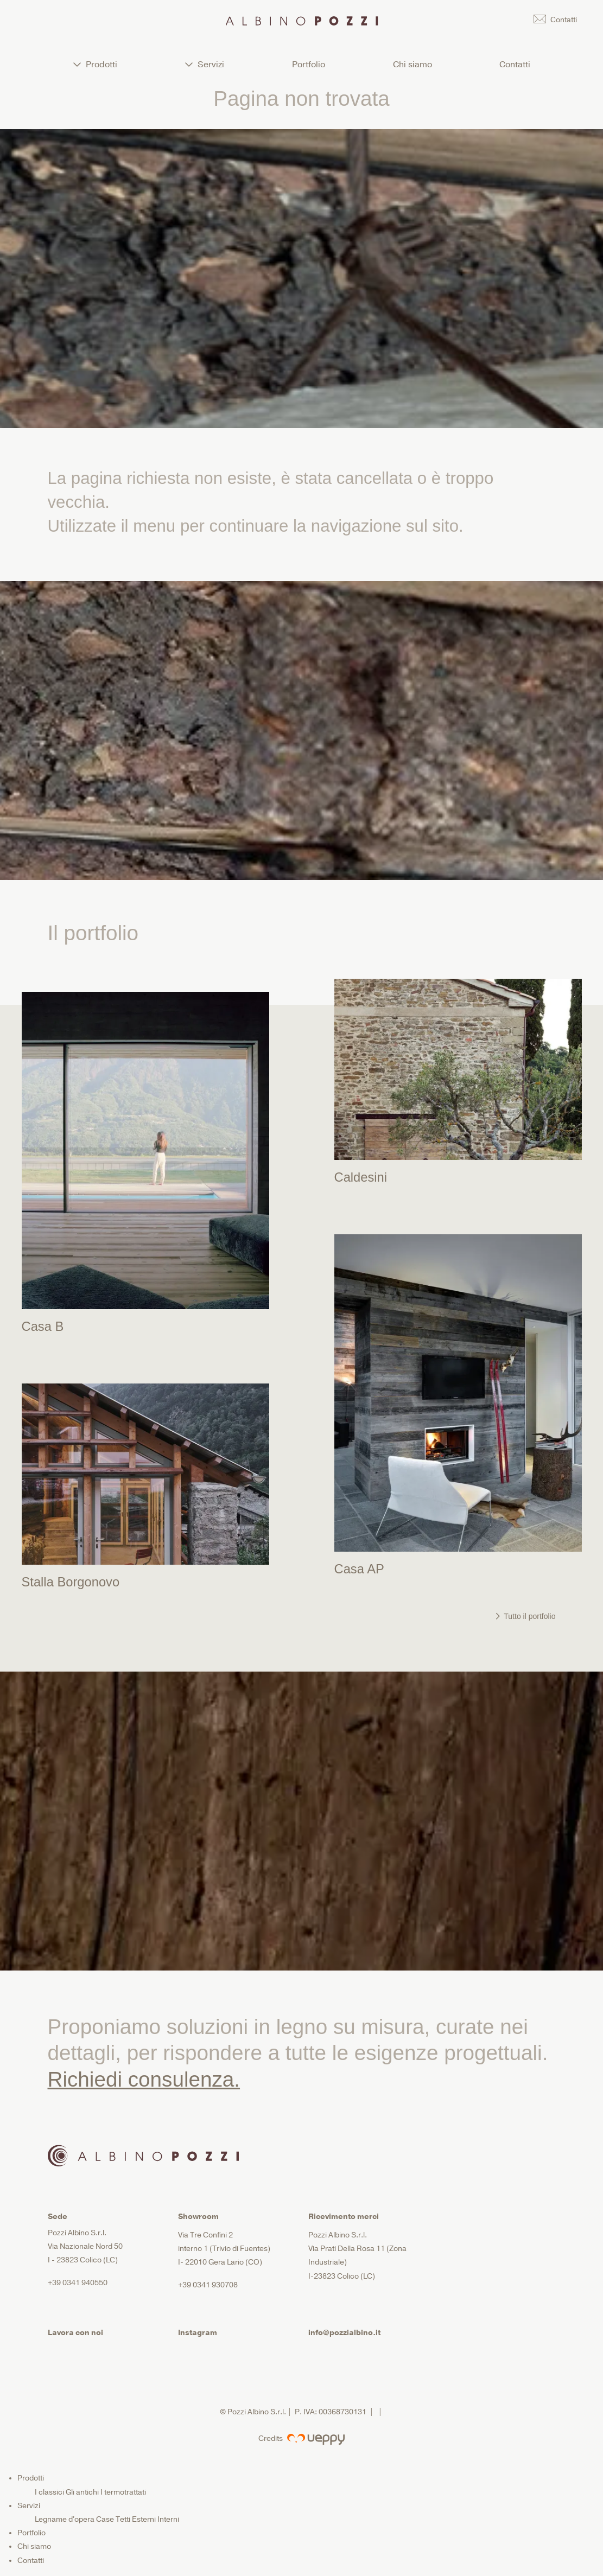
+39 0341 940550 (77, 2282)
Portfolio (308, 64)
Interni (168, 2519)
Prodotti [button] (95, 64)
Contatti (514, 64)
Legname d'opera (64, 2519)
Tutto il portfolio (525, 1616)
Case (105, 2519)
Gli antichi (82, 2492)
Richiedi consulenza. (144, 2079)
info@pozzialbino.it (344, 2333)
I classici (49, 2492)
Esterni (144, 2519)
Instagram (197, 2333)
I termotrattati (123, 2492)
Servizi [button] (204, 64)
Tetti (123, 2519)
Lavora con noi (75, 2333)
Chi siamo (412, 64)
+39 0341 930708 (208, 2285)
